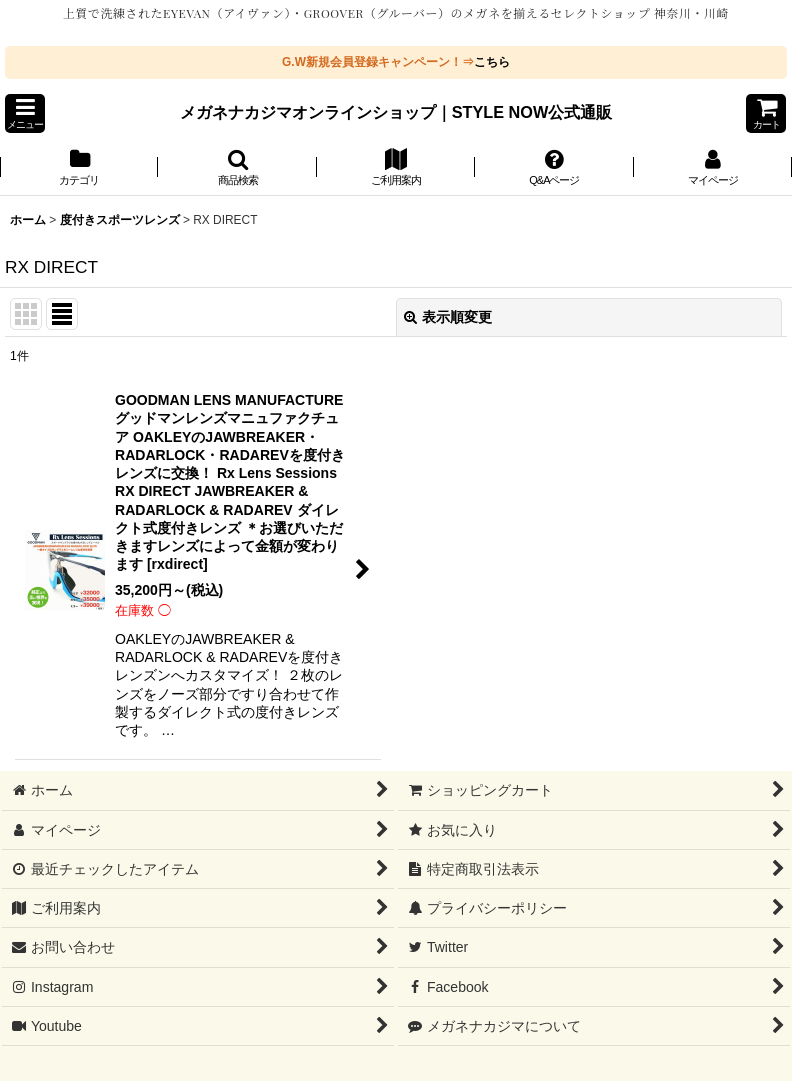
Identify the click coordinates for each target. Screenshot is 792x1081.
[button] (25, 113)
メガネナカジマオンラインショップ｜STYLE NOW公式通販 (396, 112)
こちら (492, 62)
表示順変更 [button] (448, 317)
